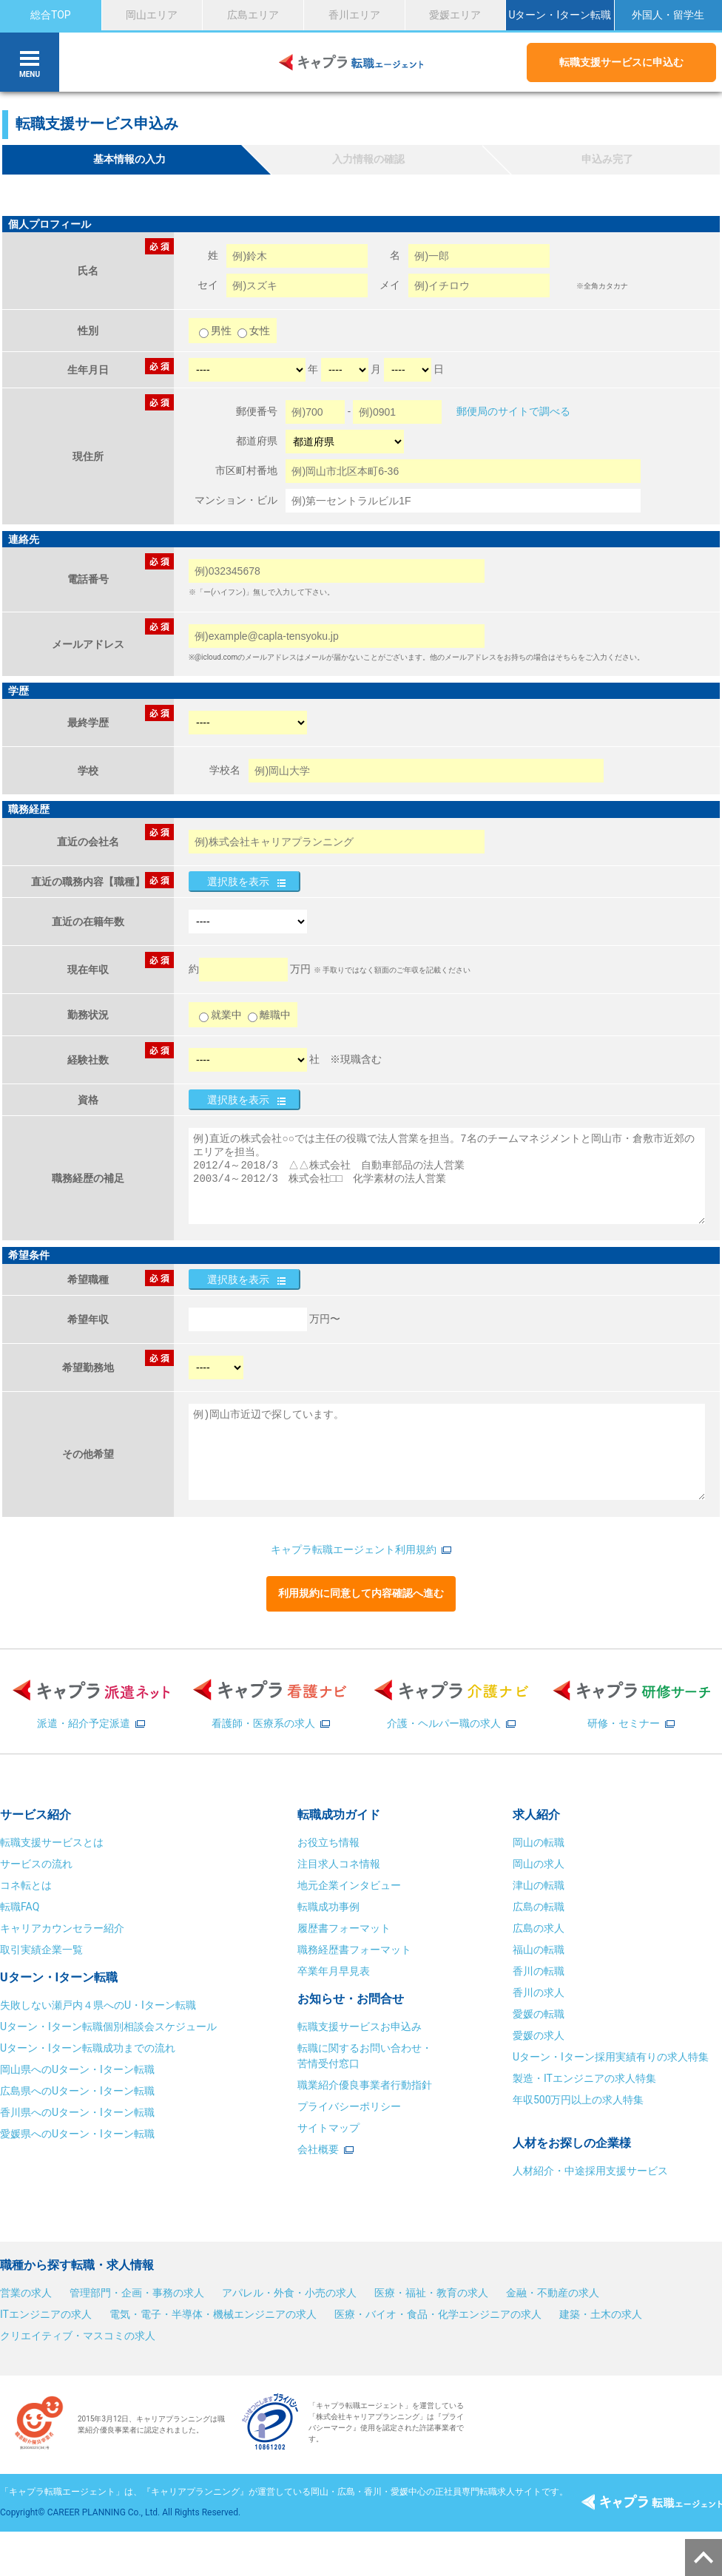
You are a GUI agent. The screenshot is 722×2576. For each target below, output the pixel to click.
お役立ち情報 (328, 1842)
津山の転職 (538, 1885)
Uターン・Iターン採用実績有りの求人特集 (611, 2057)
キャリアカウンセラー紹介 (62, 1928)
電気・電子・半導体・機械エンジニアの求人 (213, 2314)
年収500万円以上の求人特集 (578, 2100)
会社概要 (318, 2149)
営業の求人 (26, 2293)
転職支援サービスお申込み (359, 2026)
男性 (216, 331)
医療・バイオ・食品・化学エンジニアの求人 (438, 2314)
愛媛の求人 (538, 2035)
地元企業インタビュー (349, 1885)
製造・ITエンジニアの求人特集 (584, 2078)
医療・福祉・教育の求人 (431, 2293)
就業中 (220, 1015)
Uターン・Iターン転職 (559, 15)
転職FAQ (19, 1907)
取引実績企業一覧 (41, 1949)
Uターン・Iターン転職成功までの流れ (87, 2048)
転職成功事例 (328, 1907)
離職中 (269, 1015)
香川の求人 (538, 1992)
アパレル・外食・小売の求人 (289, 2293)
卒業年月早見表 (334, 1971)
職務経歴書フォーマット (354, 1949)
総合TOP (50, 15)
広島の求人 (538, 1928)
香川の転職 (538, 1971)
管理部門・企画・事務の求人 (137, 2293)
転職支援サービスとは (52, 1842)
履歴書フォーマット (344, 1928)
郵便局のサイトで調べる (513, 411)
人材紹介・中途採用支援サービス (590, 2171)
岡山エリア (152, 15)
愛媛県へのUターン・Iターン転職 (77, 2134)
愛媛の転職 (538, 2014)
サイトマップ (328, 2128)
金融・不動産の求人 (552, 2293)
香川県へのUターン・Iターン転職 (77, 2112)
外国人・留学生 (668, 15)
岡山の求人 (538, 1864)
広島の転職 (538, 1907)
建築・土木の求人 (600, 2314)
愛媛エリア (455, 15)
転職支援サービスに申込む (621, 62)
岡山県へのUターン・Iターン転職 (77, 2069)
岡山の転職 (538, 1842)
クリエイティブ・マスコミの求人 (77, 2336)
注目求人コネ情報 (338, 1864)
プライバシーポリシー (349, 2106)
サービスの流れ (36, 1864)
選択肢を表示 (238, 882)
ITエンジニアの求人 (46, 2314)
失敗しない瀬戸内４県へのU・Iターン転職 (98, 2005)
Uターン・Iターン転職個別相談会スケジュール (108, 2026)
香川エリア (354, 15)
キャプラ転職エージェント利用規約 (353, 1549)
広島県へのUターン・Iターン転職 (77, 2091)
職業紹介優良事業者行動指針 (364, 2085)
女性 (253, 331)
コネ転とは (26, 1885)
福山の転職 (538, 1949)
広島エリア (253, 15)
